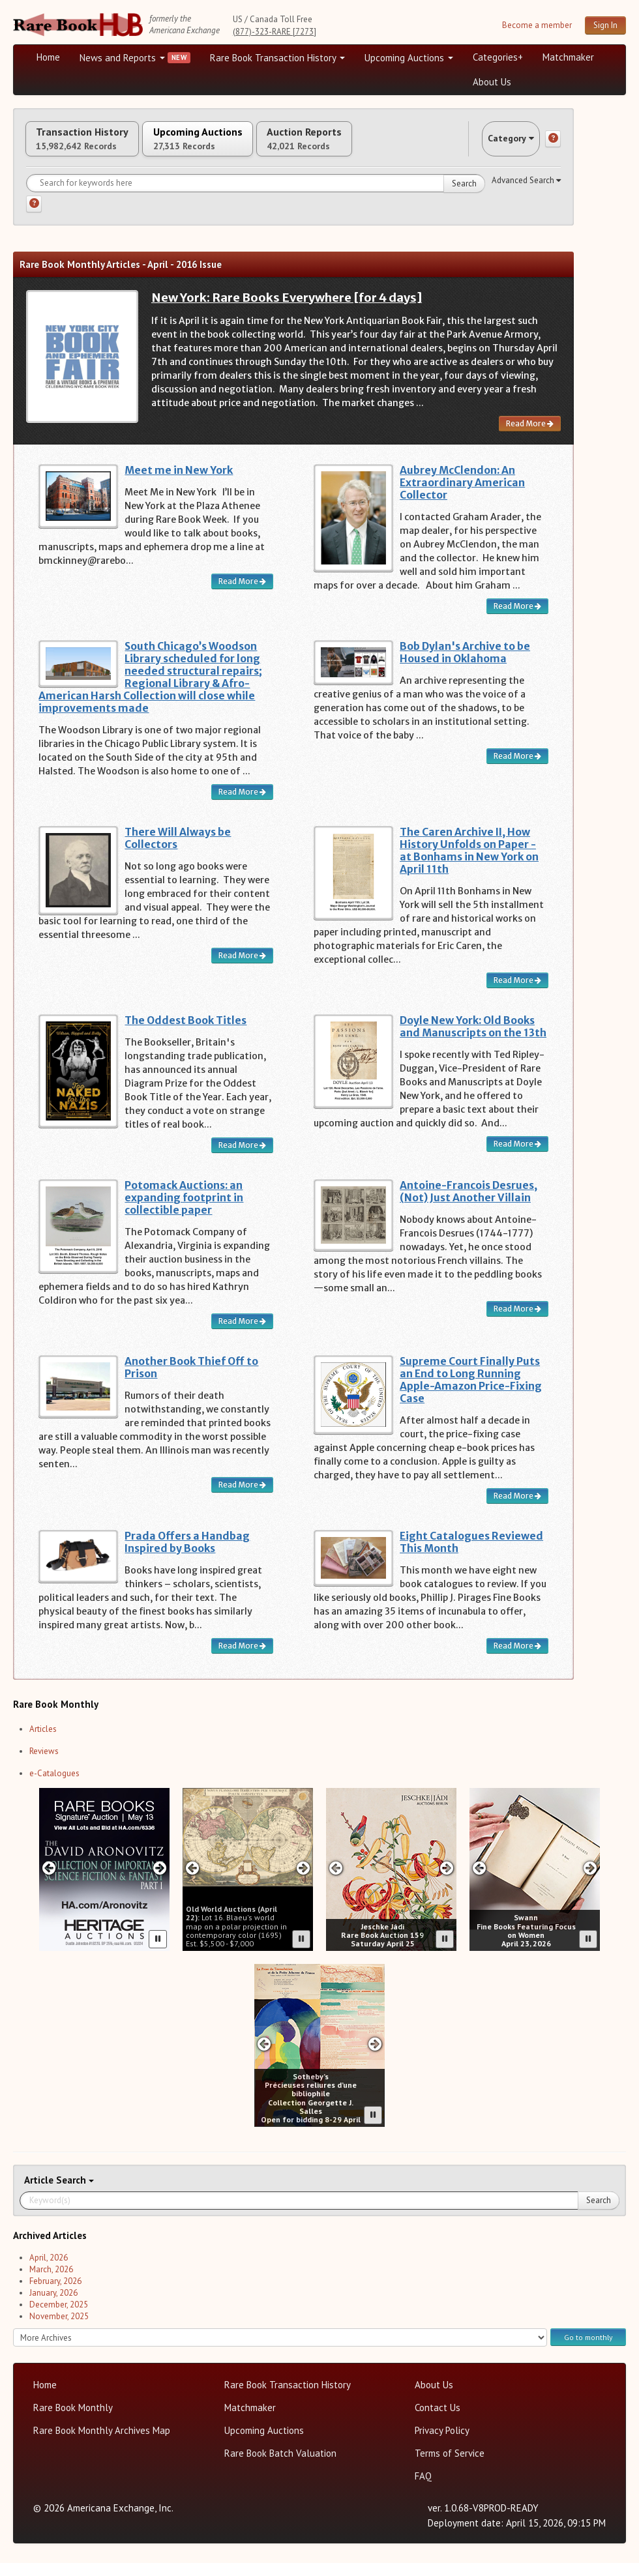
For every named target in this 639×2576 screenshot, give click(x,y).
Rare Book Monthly (73, 2420)
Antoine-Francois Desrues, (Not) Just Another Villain (468, 1204)
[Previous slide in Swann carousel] (478, 1881)
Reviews (44, 1764)
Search (464, 196)
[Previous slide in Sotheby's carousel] (263, 2057)
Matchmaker (568, 57)
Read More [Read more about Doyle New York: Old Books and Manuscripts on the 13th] (517, 1157)
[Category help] (553, 145)
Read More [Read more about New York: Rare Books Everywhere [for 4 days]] (530, 436)
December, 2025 (58, 2317)
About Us (492, 82)
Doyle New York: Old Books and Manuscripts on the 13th (473, 1039)
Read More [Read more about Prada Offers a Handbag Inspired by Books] (242, 1658)
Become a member (537, 25)
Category (498, 145)
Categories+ (498, 57)
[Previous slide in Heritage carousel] (48, 1881)
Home (48, 57)
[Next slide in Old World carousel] (303, 1881)
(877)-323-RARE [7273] (274, 31)
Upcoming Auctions (408, 57)
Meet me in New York (179, 483)
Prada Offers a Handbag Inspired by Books (187, 1555)
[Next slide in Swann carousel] (590, 1881)
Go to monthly (588, 2350)
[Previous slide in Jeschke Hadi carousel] (335, 1881)
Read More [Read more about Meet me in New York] (242, 594)
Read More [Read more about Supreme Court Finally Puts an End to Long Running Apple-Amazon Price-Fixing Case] (517, 1509)
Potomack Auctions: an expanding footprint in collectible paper (184, 1210)
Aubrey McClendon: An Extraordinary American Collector (462, 495)
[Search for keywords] (255, 196)
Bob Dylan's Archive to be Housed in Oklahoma (465, 665)
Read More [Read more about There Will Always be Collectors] (242, 968)
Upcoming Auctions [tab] (240, 145)
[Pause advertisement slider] (158, 1952)
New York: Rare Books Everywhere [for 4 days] (286, 310)
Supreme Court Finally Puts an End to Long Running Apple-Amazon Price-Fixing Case (471, 1393)
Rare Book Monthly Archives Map (101, 2443)
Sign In (605, 25)
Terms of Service (449, 2466)
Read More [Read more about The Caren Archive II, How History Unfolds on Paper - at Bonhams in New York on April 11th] (517, 993)
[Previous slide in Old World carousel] (192, 1881)
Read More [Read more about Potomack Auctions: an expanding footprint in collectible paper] (242, 1334)
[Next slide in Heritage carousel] (160, 1881)
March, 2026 (51, 2282)
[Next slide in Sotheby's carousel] (375, 2057)
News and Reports (122, 57)
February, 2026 (55, 2294)
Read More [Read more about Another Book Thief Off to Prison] (242, 1497)
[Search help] (34, 217)
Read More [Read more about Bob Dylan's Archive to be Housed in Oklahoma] (517, 769)
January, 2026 (53, 2305)
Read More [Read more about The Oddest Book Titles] (242, 1158)
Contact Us (437, 2420)
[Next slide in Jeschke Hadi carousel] (447, 1881)
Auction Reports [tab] (376, 145)
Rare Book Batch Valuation (280, 2466)
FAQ (423, 2489)
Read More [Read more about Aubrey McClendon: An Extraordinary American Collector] (517, 619)
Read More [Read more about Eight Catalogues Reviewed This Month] (517, 1658)
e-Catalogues (54, 1786)
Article (40, 2193)
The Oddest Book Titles (185, 1033)
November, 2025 (59, 2329)
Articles (43, 1742)
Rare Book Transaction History (277, 57)
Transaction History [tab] (96, 145)
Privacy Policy (442, 2443)
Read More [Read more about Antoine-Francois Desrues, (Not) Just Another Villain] (517, 1321)
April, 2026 (48, 2270)
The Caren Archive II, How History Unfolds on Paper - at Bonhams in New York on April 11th (469, 863)
